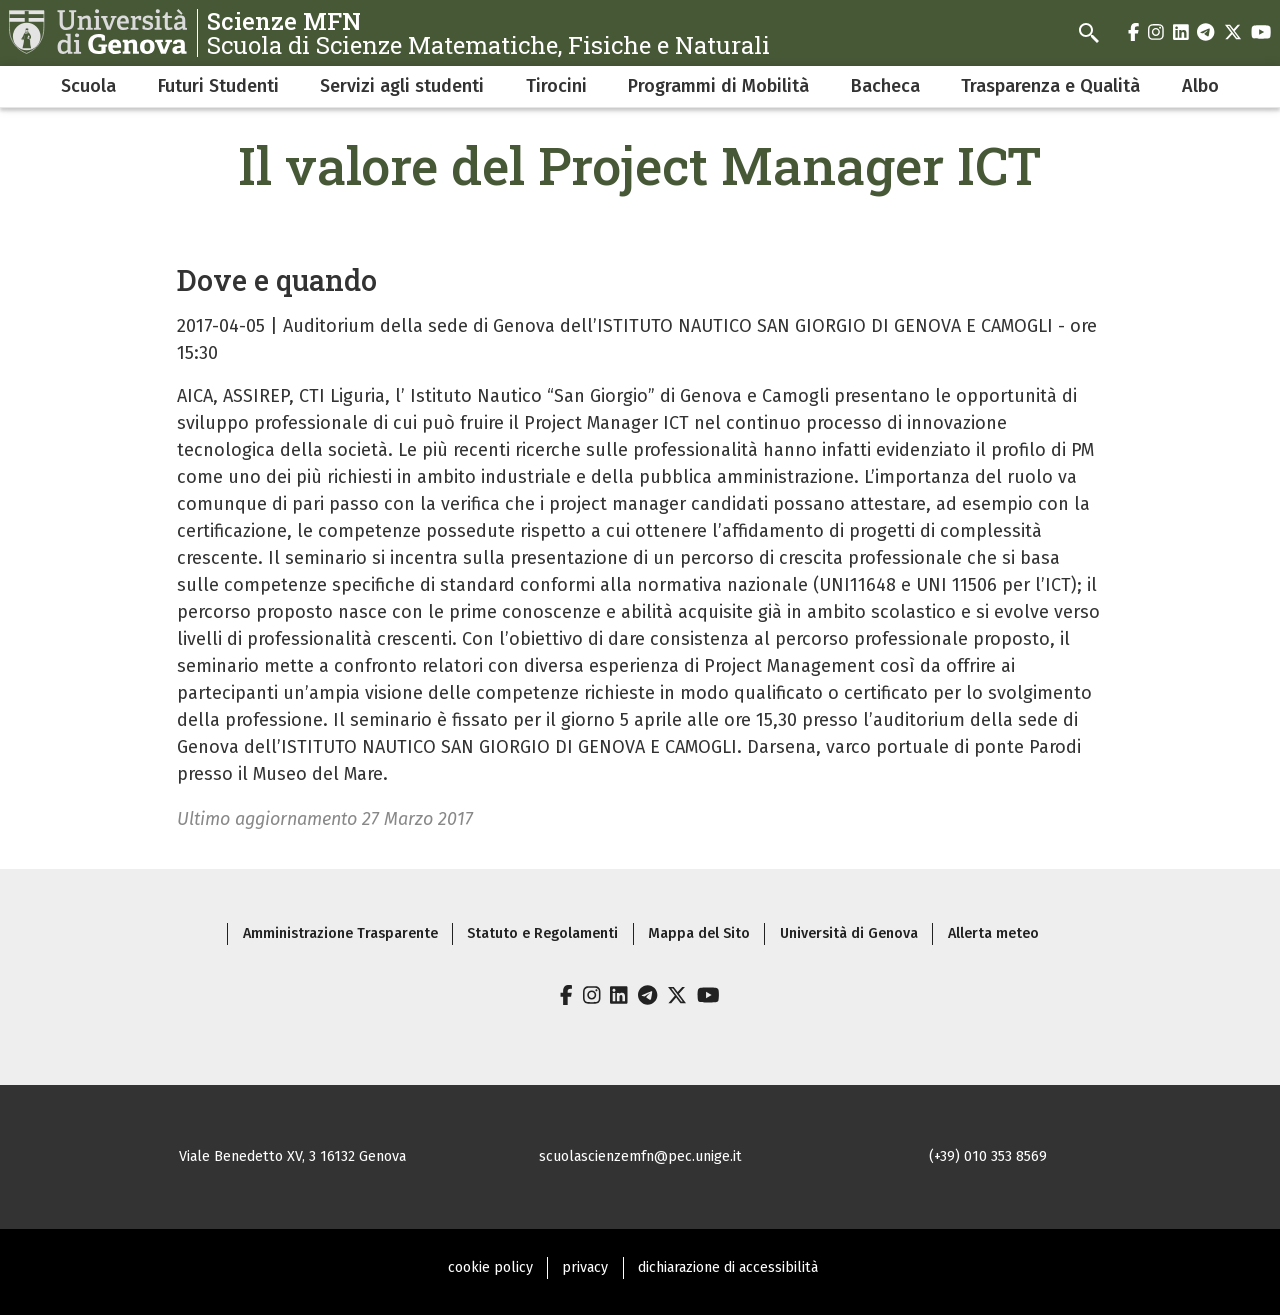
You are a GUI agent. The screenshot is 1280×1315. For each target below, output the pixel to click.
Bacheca (885, 86)
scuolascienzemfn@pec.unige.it (640, 1156)
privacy (585, 1267)
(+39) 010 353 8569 (988, 1156)
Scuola (88, 86)
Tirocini (556, 86)
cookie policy (490, 1267)
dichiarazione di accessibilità (728, 1267)
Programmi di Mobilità (718, 86)
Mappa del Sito (699, 933)
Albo (1200, 86)
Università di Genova (849, 933)
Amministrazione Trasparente (340, 933)
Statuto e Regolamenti (542, 933)
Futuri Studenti (218, 86)
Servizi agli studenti (402, 86)
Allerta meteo (993, 933)
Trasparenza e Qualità (1050, 86)
